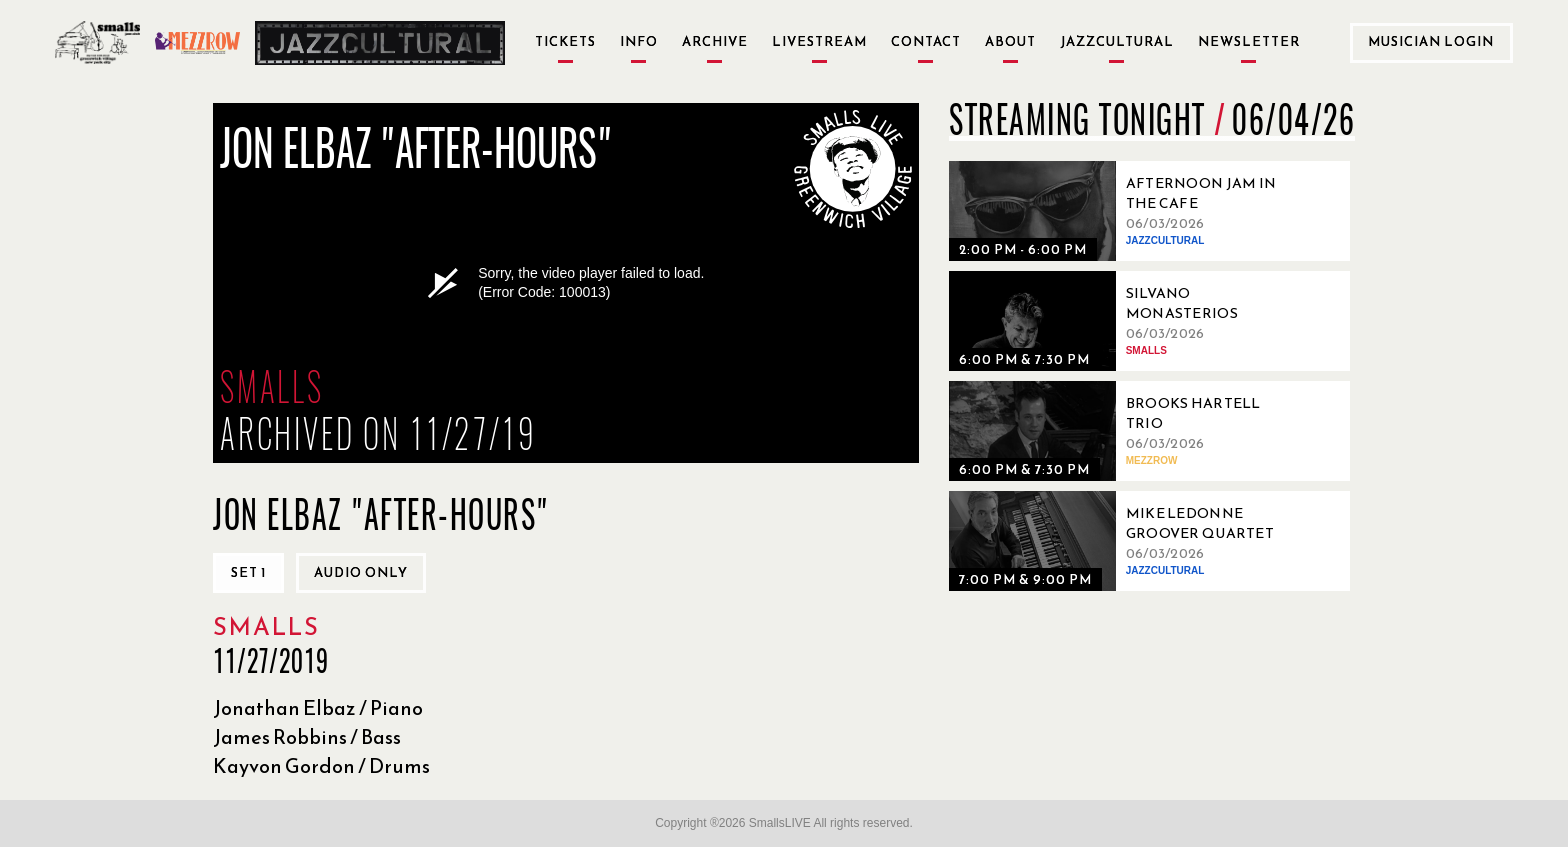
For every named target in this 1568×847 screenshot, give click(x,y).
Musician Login (1431, 41)
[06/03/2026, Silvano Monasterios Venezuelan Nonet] (1119, 321)
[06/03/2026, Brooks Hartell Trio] (1119, 431)
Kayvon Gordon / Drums (321, 766)
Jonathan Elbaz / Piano (318, 708)
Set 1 (248, 572)
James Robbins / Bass (307, 737)
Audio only (361, 572)
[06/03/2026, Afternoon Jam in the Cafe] (1119, 211)
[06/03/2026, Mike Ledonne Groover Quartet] (1119, 541)
